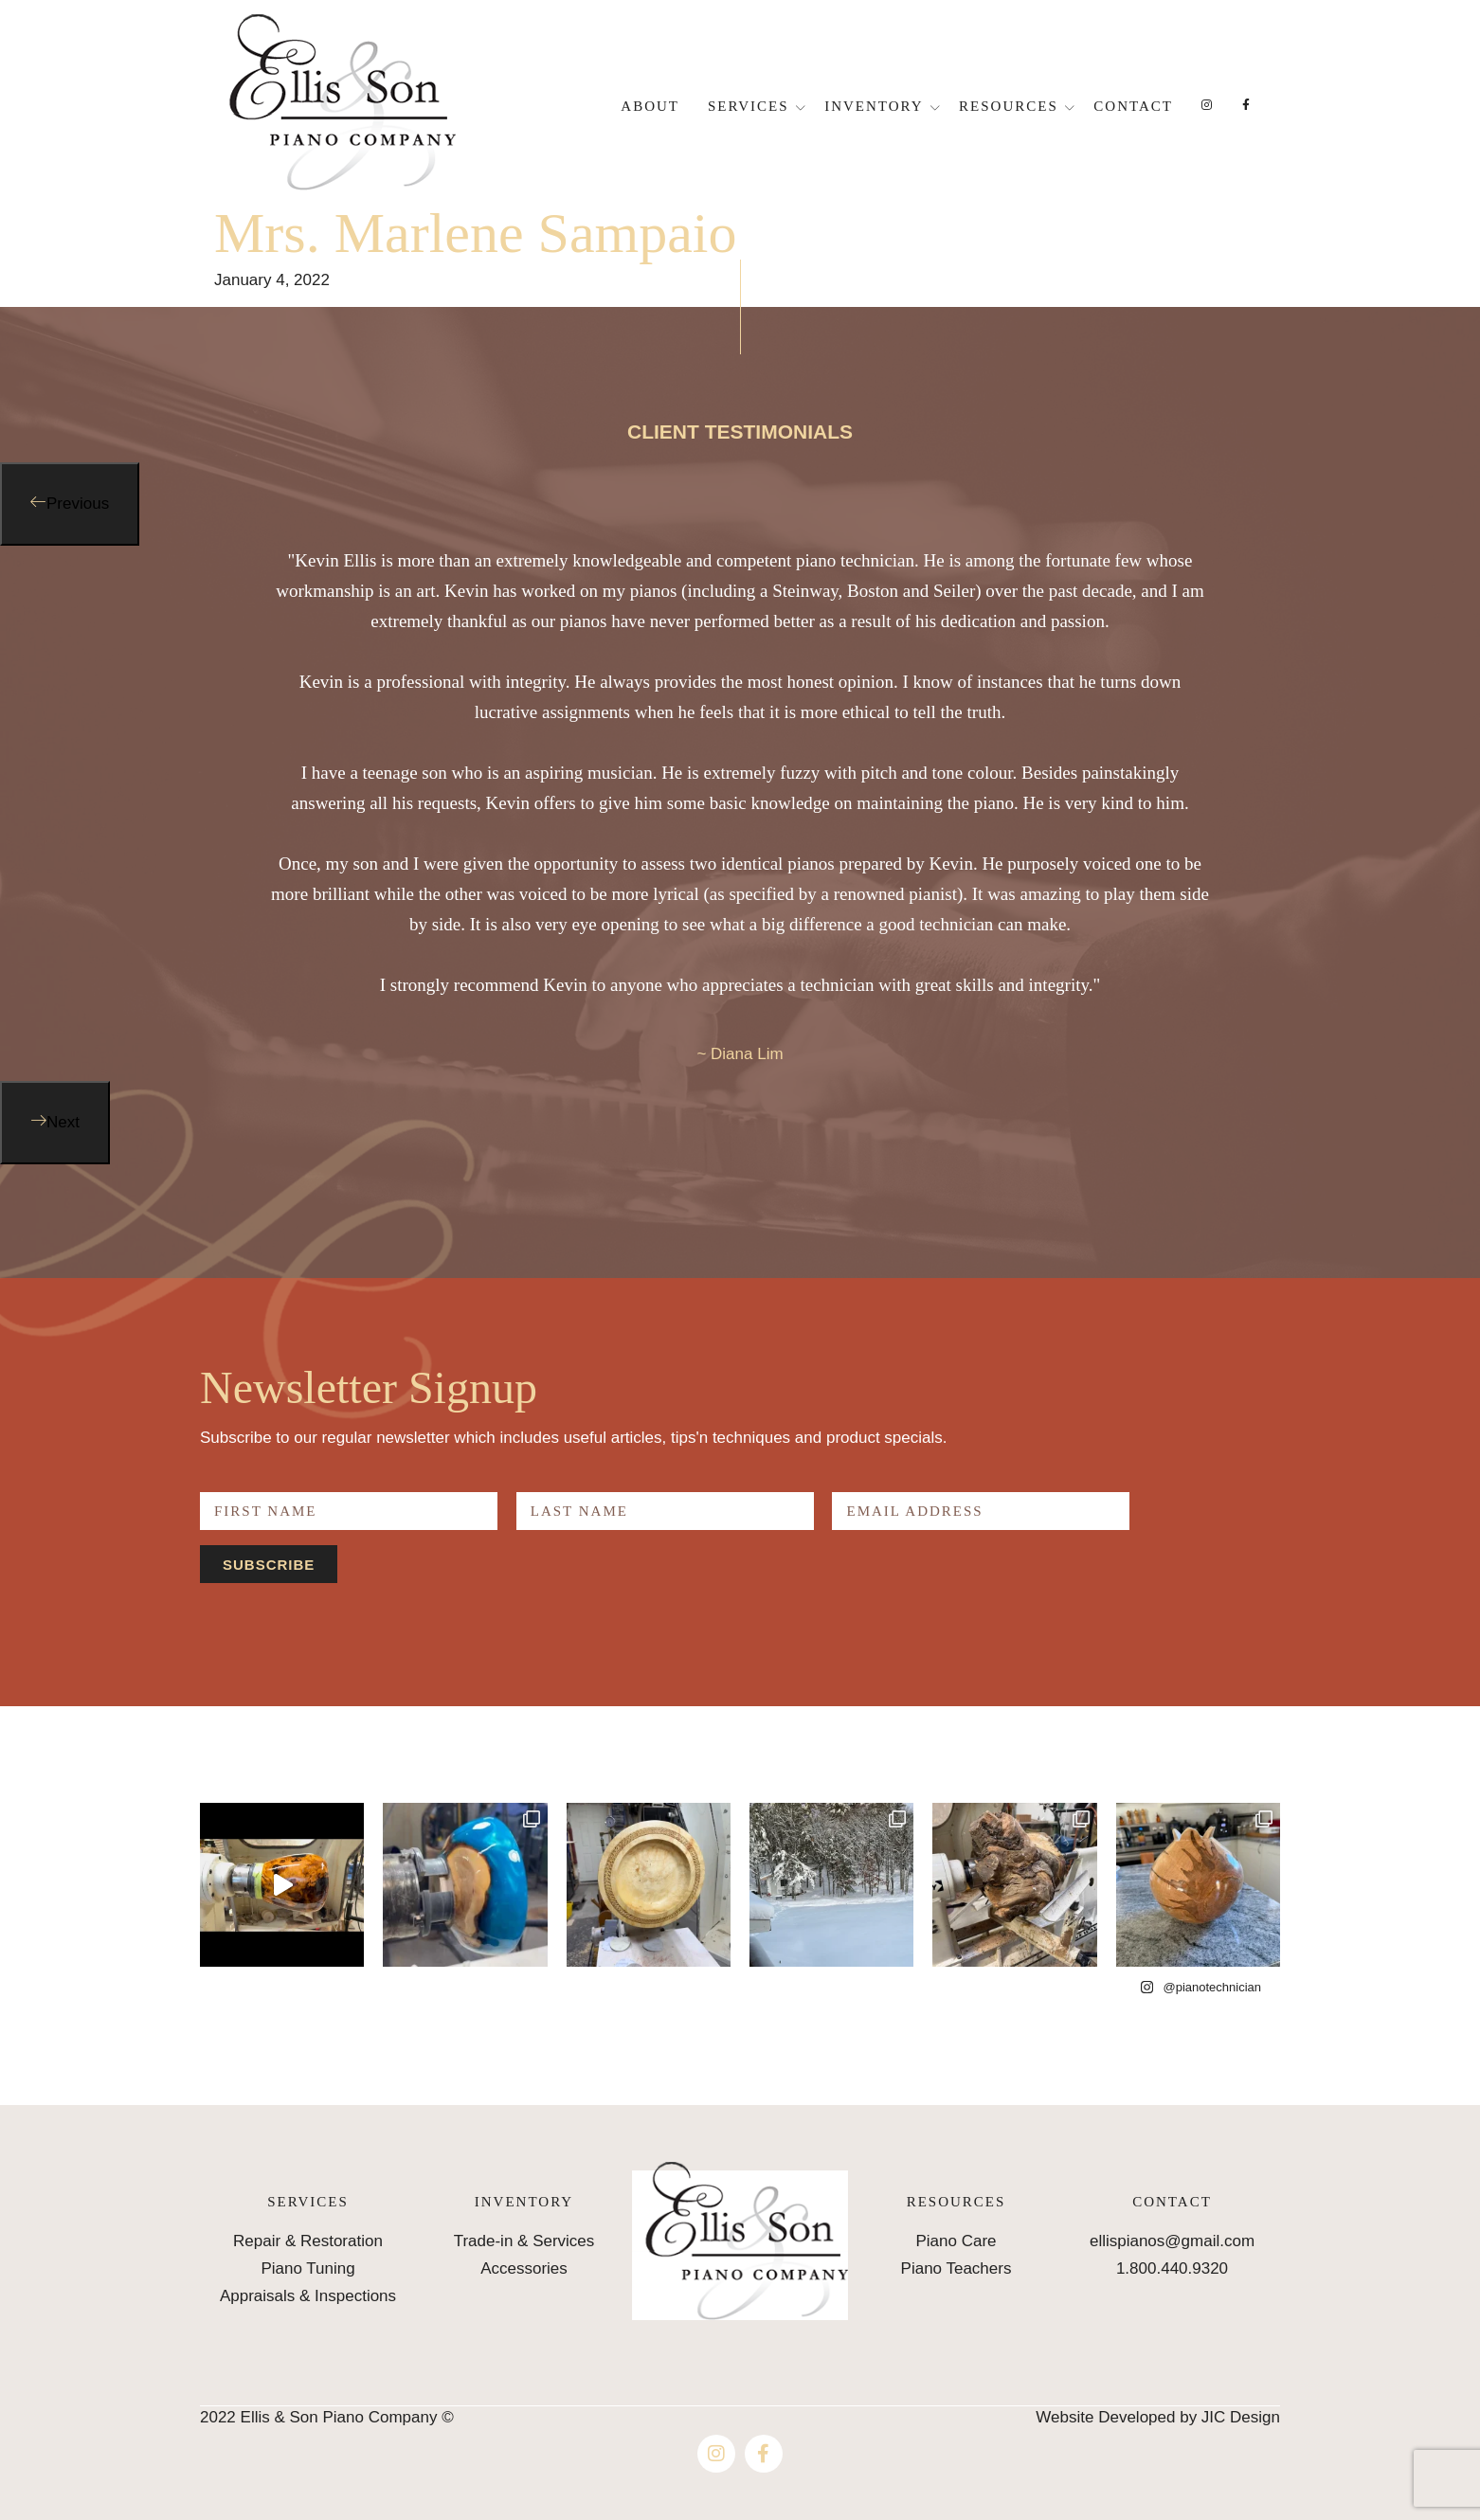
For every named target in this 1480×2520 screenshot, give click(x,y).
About (650, 106)
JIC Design (1240, 2417)
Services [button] (748, 106)
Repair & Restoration (308, 2241)
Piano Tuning (307, 2268)
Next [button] (63, 1122)
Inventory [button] (873, 106)
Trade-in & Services (524, 2241)
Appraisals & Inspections (308, 2296)
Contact (1133, 106)
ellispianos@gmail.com (1172, 2241)
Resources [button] (1008, 106)
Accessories (524, 2268)
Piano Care (955, 2241)
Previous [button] (77, 504)
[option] (740, 813)
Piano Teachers (956, 2268)
